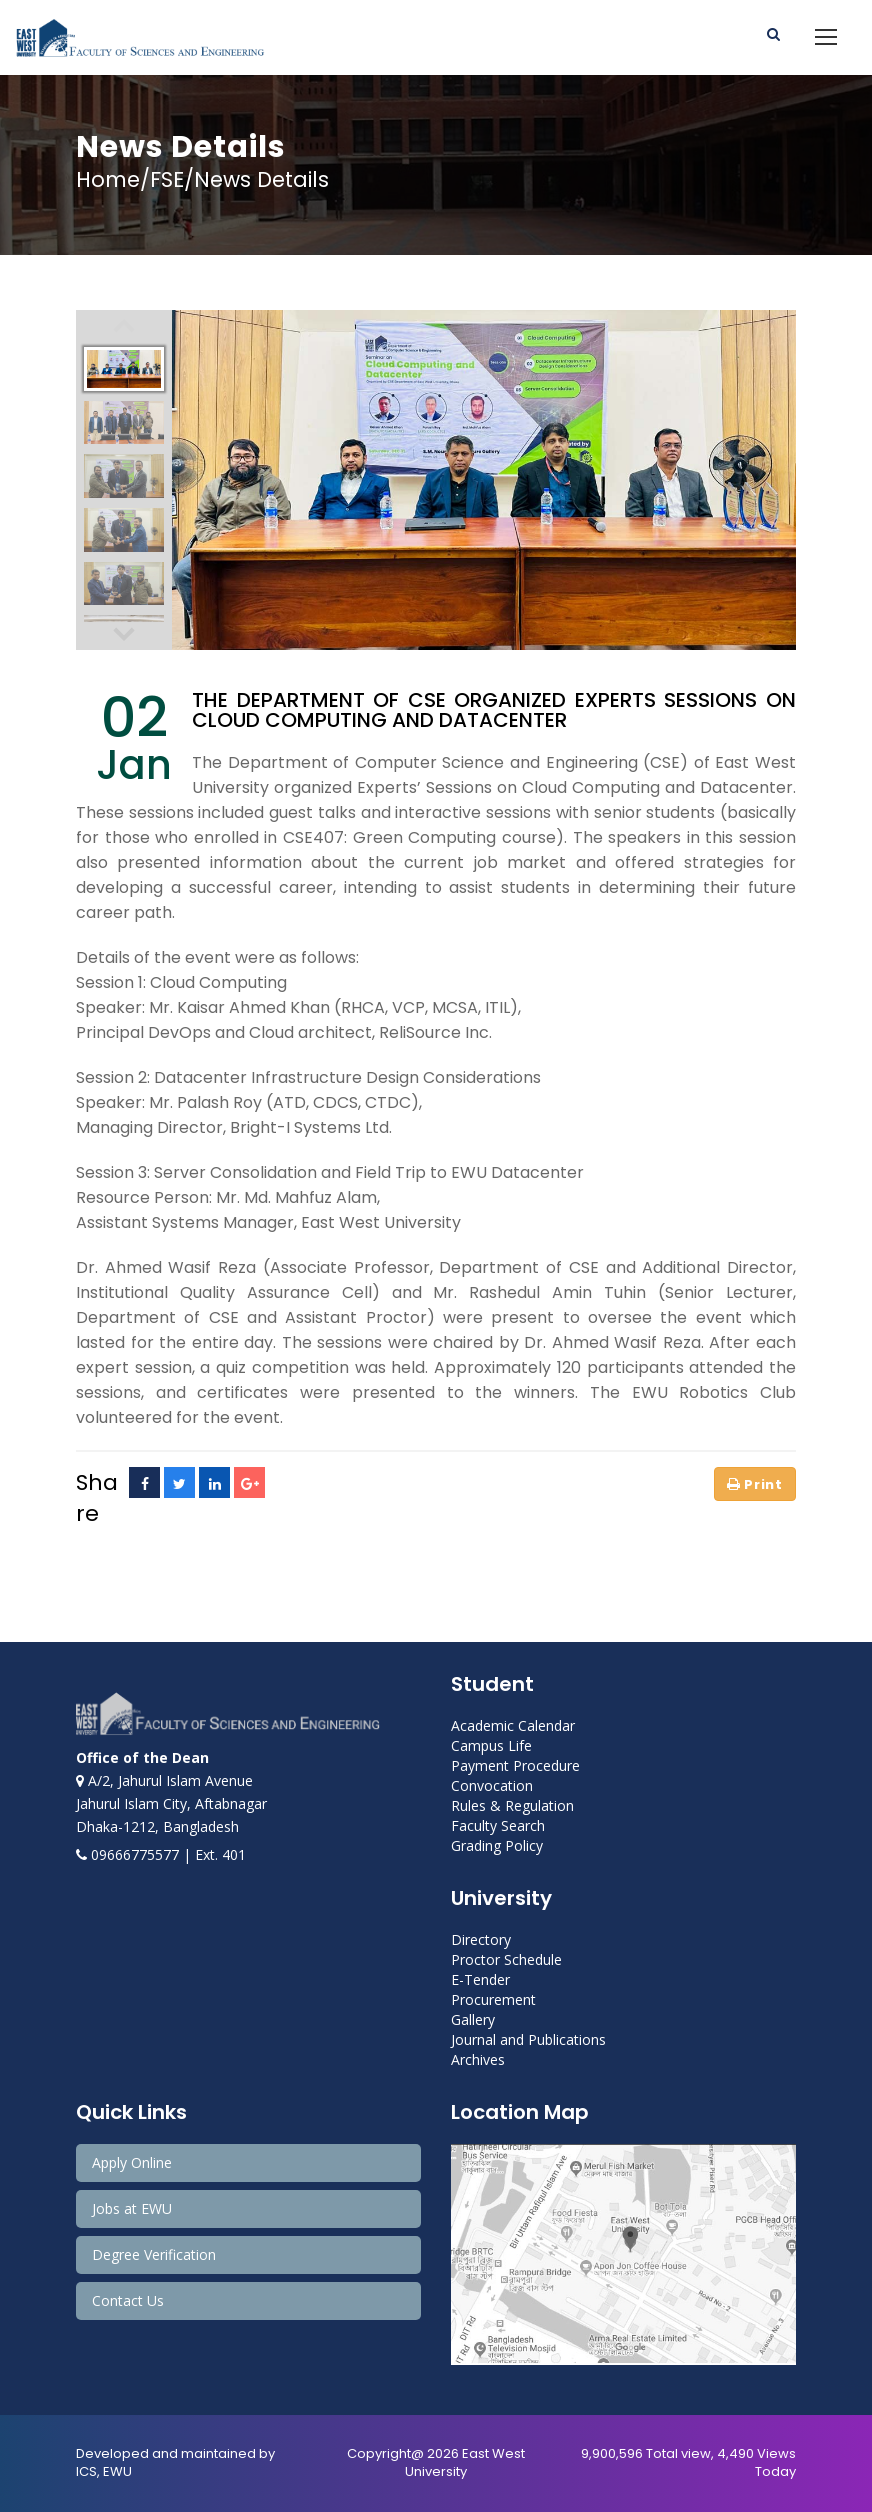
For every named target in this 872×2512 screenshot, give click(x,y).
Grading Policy (497, 1845)
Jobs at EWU (132, 2208)
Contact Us (128, 2300)
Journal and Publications (528, 2039)
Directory (481, 1939)
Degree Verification (154, 2254)
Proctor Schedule (506, 1959)
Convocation (492, 1785)
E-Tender (480, 1979)
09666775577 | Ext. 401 (161, 1854)
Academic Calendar (513, 1725)
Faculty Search (498, 1825)
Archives (478, 2059)
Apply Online (132, 2162)
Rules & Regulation (512, 1805)
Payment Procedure (515, 1765)
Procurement (493, 1999)
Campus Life (491, 1745)
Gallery (473, 2019)
